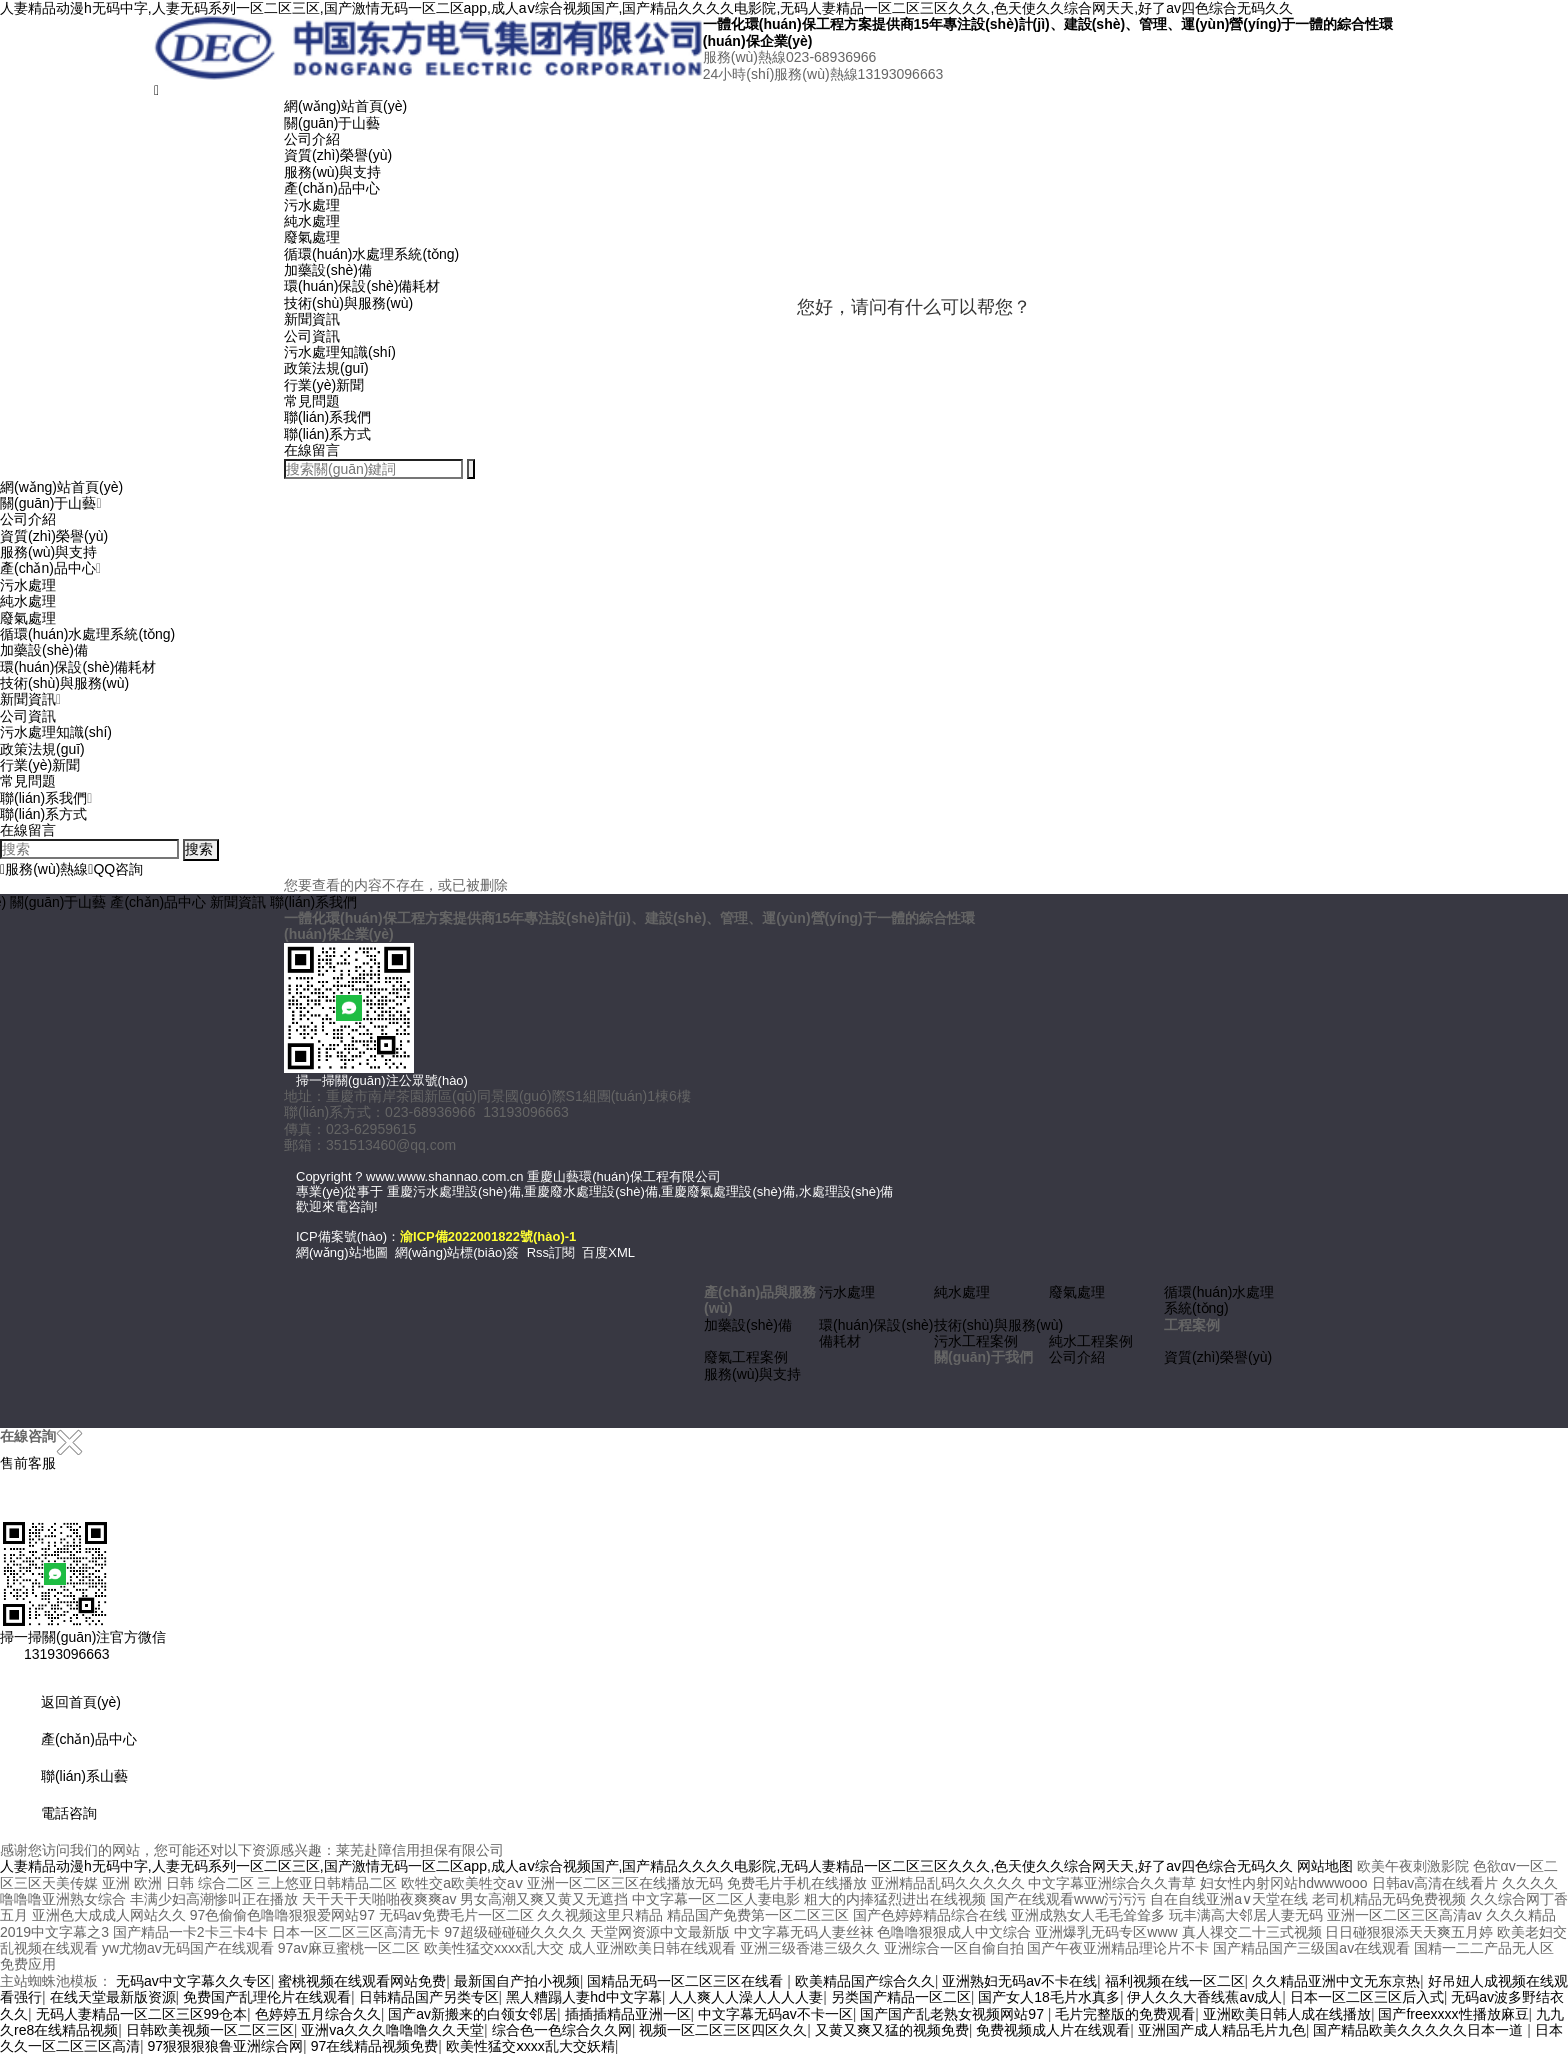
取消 (869, 401)
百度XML (608, 1252)
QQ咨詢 (115, 869)
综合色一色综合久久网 (562, 2030)
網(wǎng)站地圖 (342, 1252)
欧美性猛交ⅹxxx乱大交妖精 (530, 2046)
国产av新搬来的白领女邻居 (472, 2014)
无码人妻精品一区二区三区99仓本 (142, 2014)
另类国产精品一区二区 (901, 1997)
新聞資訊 (312, 319)
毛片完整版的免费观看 (1125, 2014)
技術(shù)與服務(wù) (348, 303)
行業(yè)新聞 (324, 385)
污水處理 (312, 205)
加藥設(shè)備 (328, 270)
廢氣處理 (312, 237)
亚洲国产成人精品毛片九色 (1222, 2030)
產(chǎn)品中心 (332, 188)
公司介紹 (312, 139)
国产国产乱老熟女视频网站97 (953, 2014)
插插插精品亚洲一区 (628, 2014)
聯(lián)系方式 (327, 434)
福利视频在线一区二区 (1175, 1981)
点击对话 (993, 401)
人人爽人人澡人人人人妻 (746, 1997)
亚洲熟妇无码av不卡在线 (1019, 1981)
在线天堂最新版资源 (113, 1997)
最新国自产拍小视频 (517, 1981)
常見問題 (312, 401)
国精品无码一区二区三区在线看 (687, 1981)
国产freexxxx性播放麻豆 (1453, 2014)
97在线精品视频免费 (375, 2046)
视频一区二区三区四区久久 (723, 2030)
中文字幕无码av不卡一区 (775, 2014)
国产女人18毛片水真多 (1049, 1997)
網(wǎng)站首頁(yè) (345, 106)
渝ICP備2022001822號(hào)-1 (488, 1236)
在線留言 (312, 450)
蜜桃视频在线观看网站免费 (362, 1981)
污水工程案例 (976, 1341)
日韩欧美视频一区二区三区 (210, 2030)
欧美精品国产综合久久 (865, 1981)
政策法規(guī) (326, 368)
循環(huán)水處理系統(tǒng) (371, 254)
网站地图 (1325, 1866)
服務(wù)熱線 (44, 869)
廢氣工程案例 (746, 1357)
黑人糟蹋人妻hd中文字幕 (584, 1997)
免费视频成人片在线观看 (1053, 2030)
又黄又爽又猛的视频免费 (892, 2030)
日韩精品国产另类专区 (429, 1997)
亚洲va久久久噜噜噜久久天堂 (392, 2030)
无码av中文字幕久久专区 (193, 1981)
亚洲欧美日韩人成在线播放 (1287, 2014)
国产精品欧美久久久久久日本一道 (1420, 2030)
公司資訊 (312, 336)
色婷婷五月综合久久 (318, 2014)
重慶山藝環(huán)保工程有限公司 (624, 1176)
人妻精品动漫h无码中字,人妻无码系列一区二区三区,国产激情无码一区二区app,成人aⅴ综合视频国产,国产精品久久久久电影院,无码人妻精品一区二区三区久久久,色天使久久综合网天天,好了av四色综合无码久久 (646, 8)
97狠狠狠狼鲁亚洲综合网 (226, 2046)
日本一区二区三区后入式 (1367, 1997)
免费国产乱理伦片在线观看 (267, 1997)
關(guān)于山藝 (332, 123)
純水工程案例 (1091, 1341)
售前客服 (28, 1463)
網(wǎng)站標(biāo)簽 (457, 1252)
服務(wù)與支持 (332, 172)
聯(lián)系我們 (327, 417)
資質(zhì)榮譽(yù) (338, 155)
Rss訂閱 (551, 1252)
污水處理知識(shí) (340, 352)
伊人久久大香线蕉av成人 (1204, 1997)
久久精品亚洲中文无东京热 (1336, 1981)
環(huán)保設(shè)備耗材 (362, 286)
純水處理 (312, 221)
